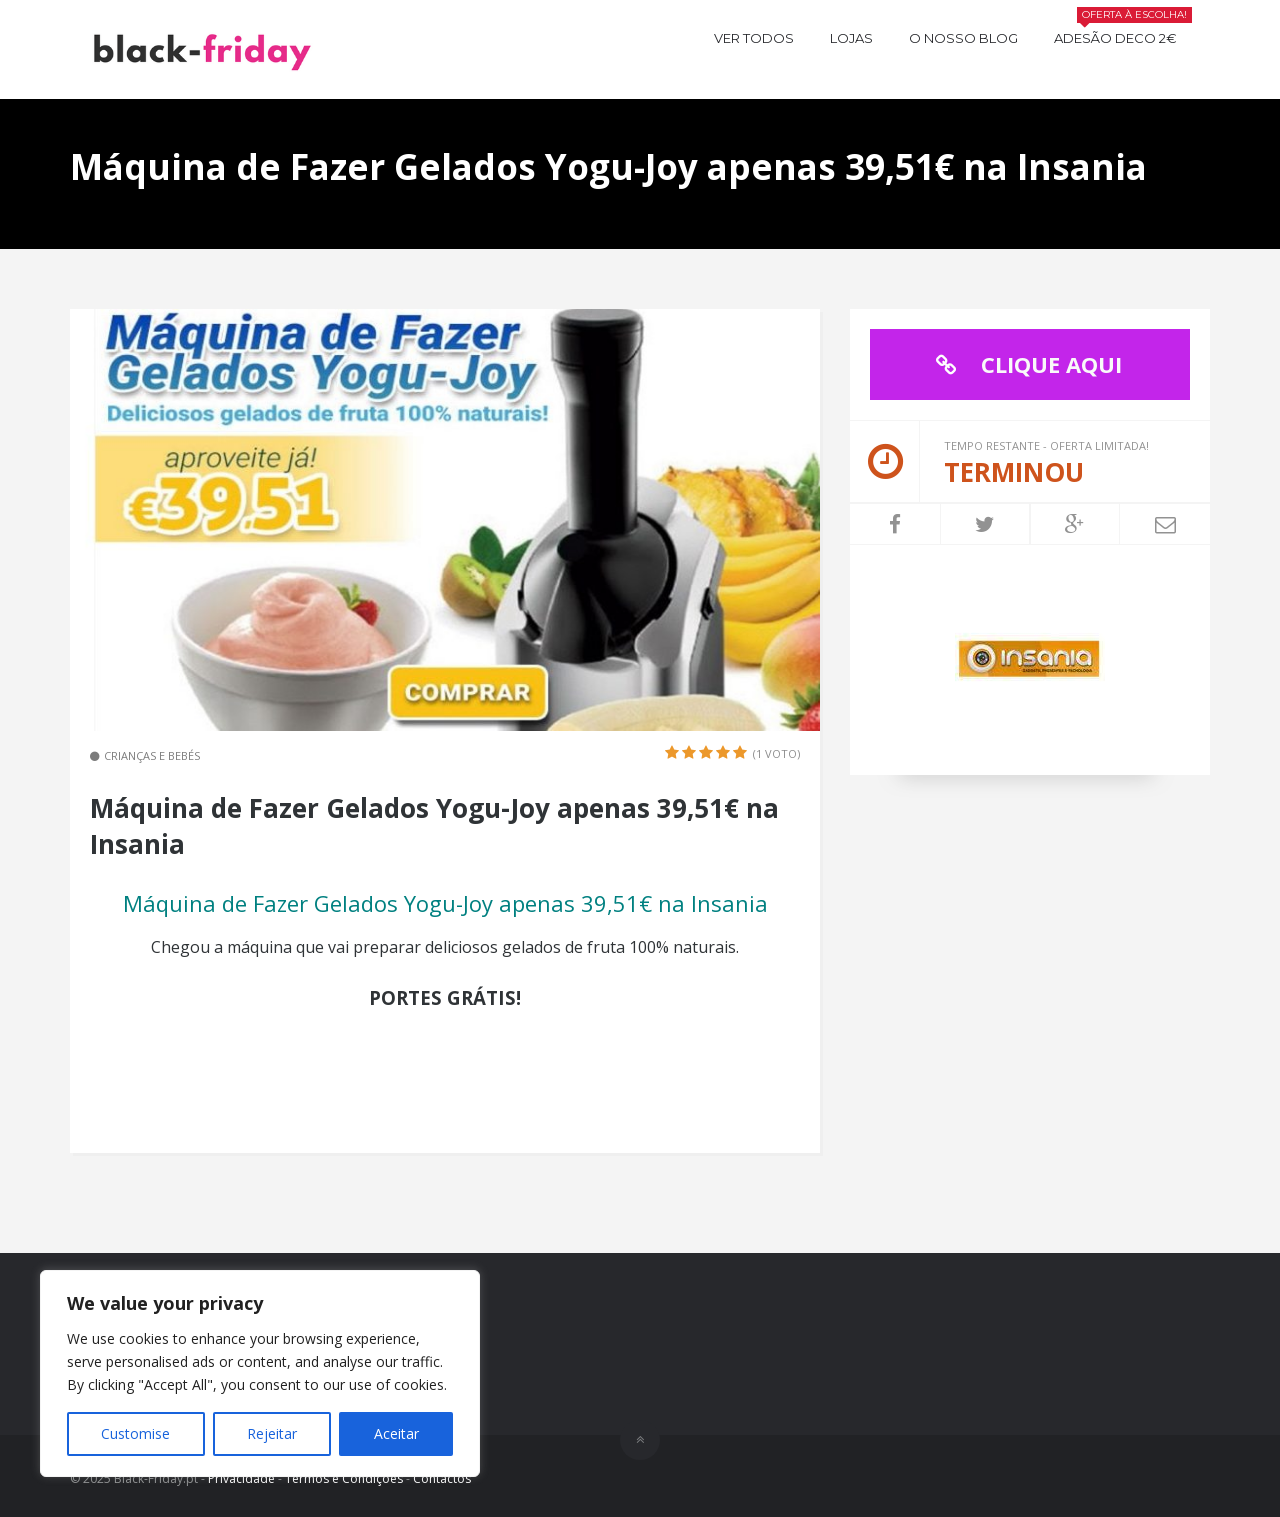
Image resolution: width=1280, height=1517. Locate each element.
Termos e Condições (344, 1478)
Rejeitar (272, 1433)
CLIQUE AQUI (1024, 364)
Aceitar (396, 1433)
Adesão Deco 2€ (1123, 35)
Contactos (442, 1478)
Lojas (851, 38)
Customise (135, 1433)
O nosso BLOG (963, 38)
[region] (260, 1373)
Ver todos (754, 38)
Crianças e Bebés (152, 755)
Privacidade (241, 1478)
